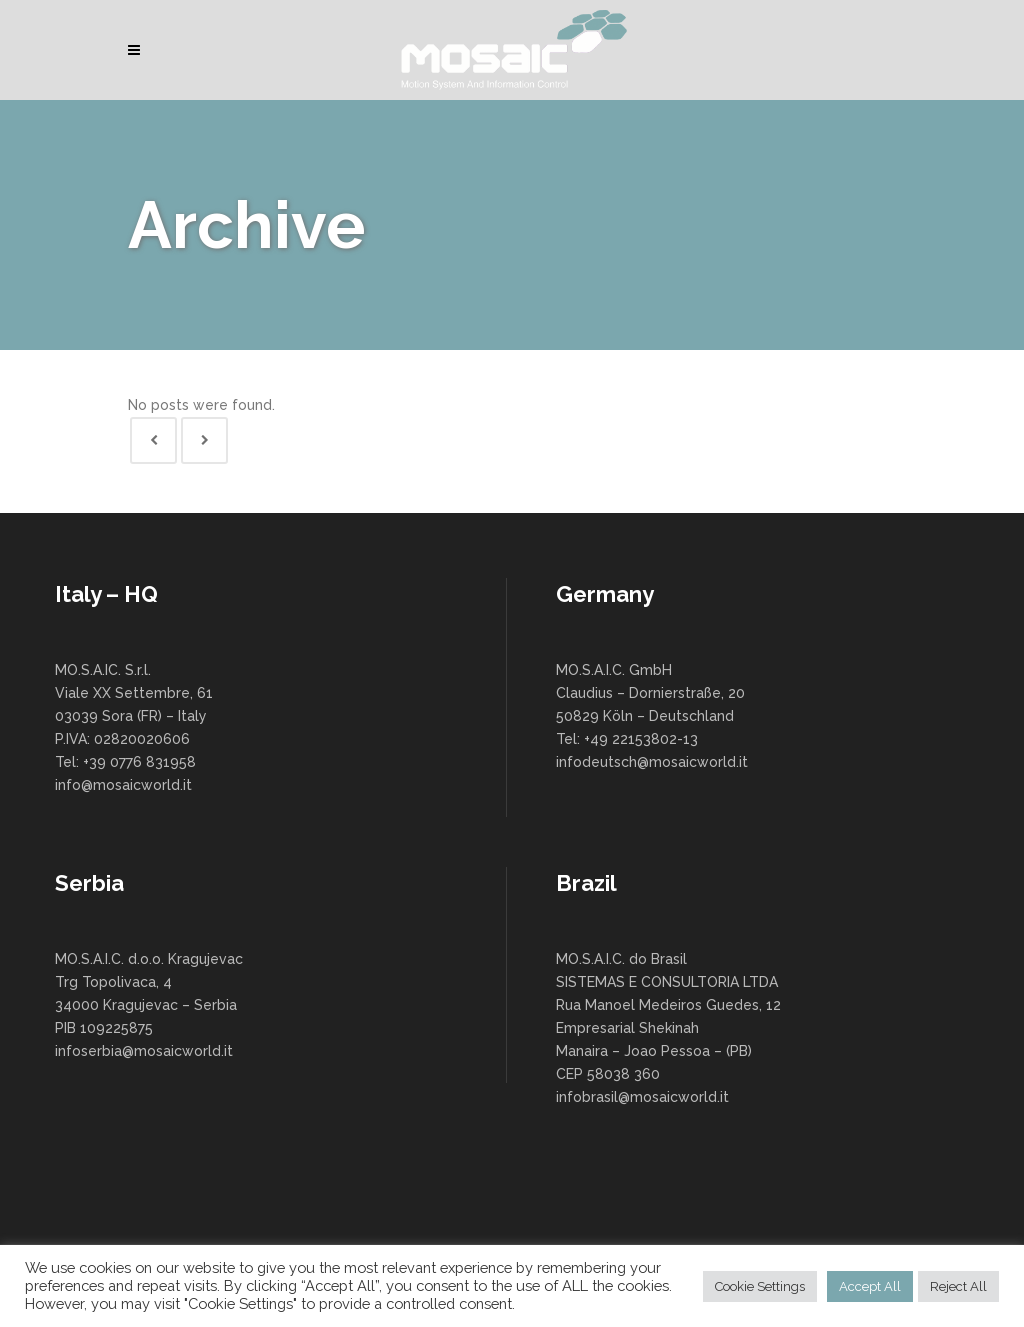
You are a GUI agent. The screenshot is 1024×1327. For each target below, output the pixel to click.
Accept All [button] (870, 1286)
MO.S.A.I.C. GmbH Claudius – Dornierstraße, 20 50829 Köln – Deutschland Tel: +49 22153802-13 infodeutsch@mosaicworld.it (652, 716)
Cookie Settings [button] (760, 1286)
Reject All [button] (958, 1286)
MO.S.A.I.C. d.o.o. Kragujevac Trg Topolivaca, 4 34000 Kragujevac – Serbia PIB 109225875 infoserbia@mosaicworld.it (149, 1005)
